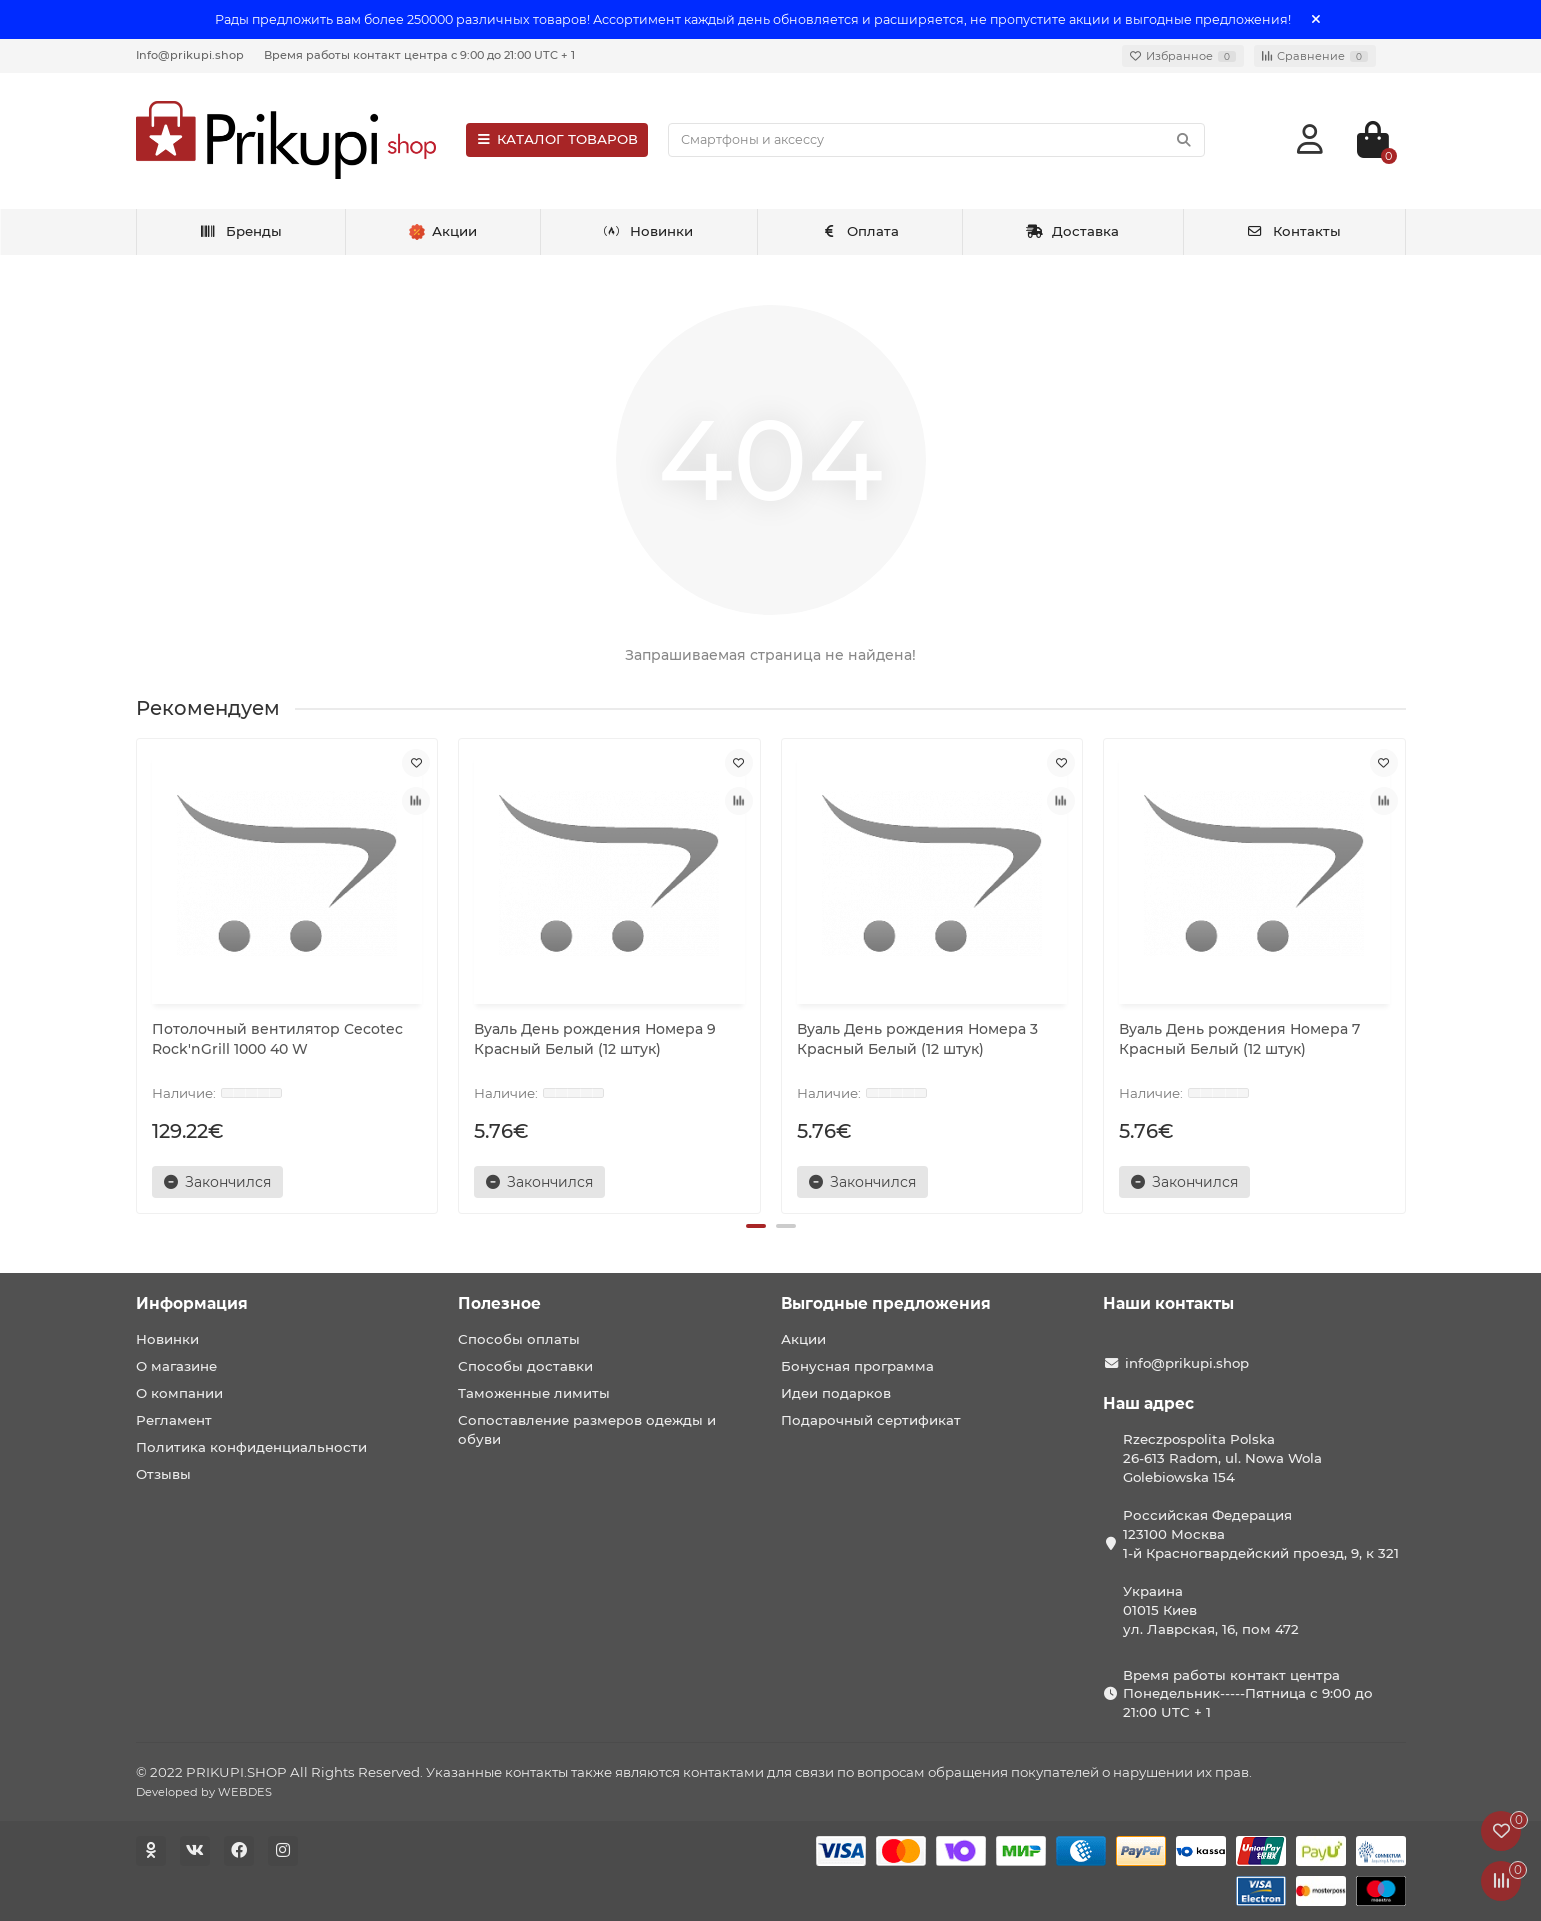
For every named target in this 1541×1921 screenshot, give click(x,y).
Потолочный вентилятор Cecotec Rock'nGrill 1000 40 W (277, 1039)
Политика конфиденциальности (251, 1447)
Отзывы (163, 1474)
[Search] (936, 140)
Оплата (859, 231)
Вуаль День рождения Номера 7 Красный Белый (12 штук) (1239, 1039)
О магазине (176, 1366)
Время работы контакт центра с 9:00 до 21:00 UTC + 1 (419, 55)
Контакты (1293, 231)
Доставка (1073, 231)
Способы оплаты (519, 1339)
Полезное (499, 1303)
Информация (192, 1303)
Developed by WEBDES (204, 1792)
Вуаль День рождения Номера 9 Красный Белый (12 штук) (595, 1039)
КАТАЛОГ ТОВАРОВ (557, 139)
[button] (756, 1226)
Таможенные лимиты (534, 1393)
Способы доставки (525, 1366)
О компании (179, 1393)
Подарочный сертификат (871, 1420)
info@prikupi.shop (1187, 1363)
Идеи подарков (836, 1393)
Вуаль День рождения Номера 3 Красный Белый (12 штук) (917, 1039)
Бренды (240, 231)
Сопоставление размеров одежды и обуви (587, 1429)
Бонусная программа (857, 1366)
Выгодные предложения (886, 1303)
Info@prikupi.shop (190, 55)
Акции (803, 1339)
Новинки (649, 231)
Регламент (174, 1420)
